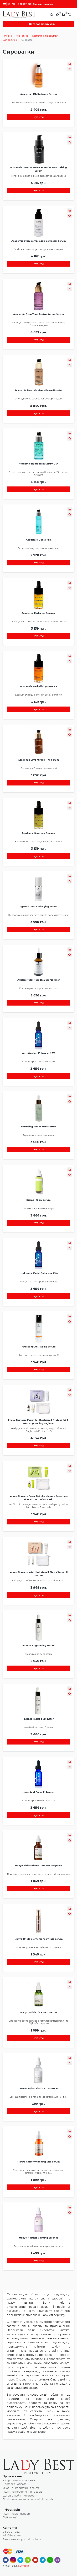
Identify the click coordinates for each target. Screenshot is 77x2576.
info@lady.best (12, 2535)
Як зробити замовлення (19, 2480)
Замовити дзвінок (43, 4)
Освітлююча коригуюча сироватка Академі (38, 249)
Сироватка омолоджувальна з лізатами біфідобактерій (38, 1874)
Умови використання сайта (21, 2487)
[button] (69, 64)
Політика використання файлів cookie (28, 2499)
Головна (7, 35)
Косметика (22, 35)
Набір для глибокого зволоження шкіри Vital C (38, 1580)
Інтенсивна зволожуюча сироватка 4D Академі (38, 175)
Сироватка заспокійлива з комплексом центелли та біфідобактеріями (38, 2022)
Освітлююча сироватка (38, 1654)
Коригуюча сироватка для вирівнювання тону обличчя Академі (38, 324)
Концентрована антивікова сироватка (38, 1947)
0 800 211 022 (25, 4)
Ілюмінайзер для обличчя (39, 1727)
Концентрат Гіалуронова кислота (38, 1281)
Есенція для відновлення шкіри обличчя (38, 694)
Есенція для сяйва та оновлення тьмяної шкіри (39, 621)
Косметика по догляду (45, 35)
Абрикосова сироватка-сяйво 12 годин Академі (38, 102)
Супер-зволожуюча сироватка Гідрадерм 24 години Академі (38, 473)
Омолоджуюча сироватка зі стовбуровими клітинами (38, 915)
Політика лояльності (16, 2513)
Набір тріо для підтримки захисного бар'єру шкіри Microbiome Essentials (38, 1505)
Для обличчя (10, 39)
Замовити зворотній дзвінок (22, 2539)
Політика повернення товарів (23, 2491)
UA (8, 4)
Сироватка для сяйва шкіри (38, 1208)
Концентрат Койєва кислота (38, 1800)
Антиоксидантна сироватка (39, 1135)
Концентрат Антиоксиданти (38, 1061)
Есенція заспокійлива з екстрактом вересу (38, 2246)
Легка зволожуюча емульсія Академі (38, 548)
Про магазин (12, 2476)
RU (13, 4)
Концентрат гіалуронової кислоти (38, 988)
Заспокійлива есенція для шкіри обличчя (39, 841)
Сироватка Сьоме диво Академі (38, 768)
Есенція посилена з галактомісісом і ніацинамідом (39, 2096)
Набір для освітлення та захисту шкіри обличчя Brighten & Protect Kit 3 (38, 1429)
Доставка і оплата (15, 2484)
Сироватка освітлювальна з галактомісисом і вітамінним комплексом (38, 2171)
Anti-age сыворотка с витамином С (39, 1355)
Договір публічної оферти (20, 2495)
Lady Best (23, 2565)
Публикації (10, 2517)
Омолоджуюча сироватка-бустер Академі (39, 398)
